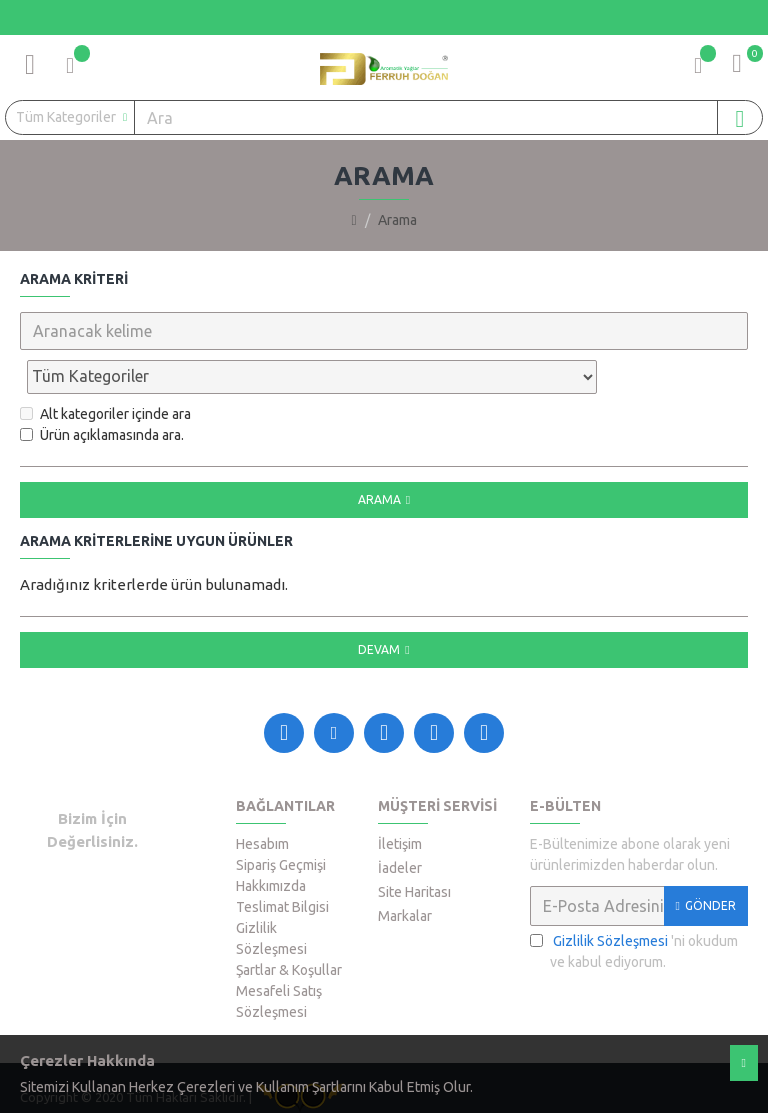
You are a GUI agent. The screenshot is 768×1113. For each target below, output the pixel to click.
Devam (379, 605)
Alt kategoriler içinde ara (105, 370)
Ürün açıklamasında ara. (102, 391)
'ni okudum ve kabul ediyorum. (634, 906)
